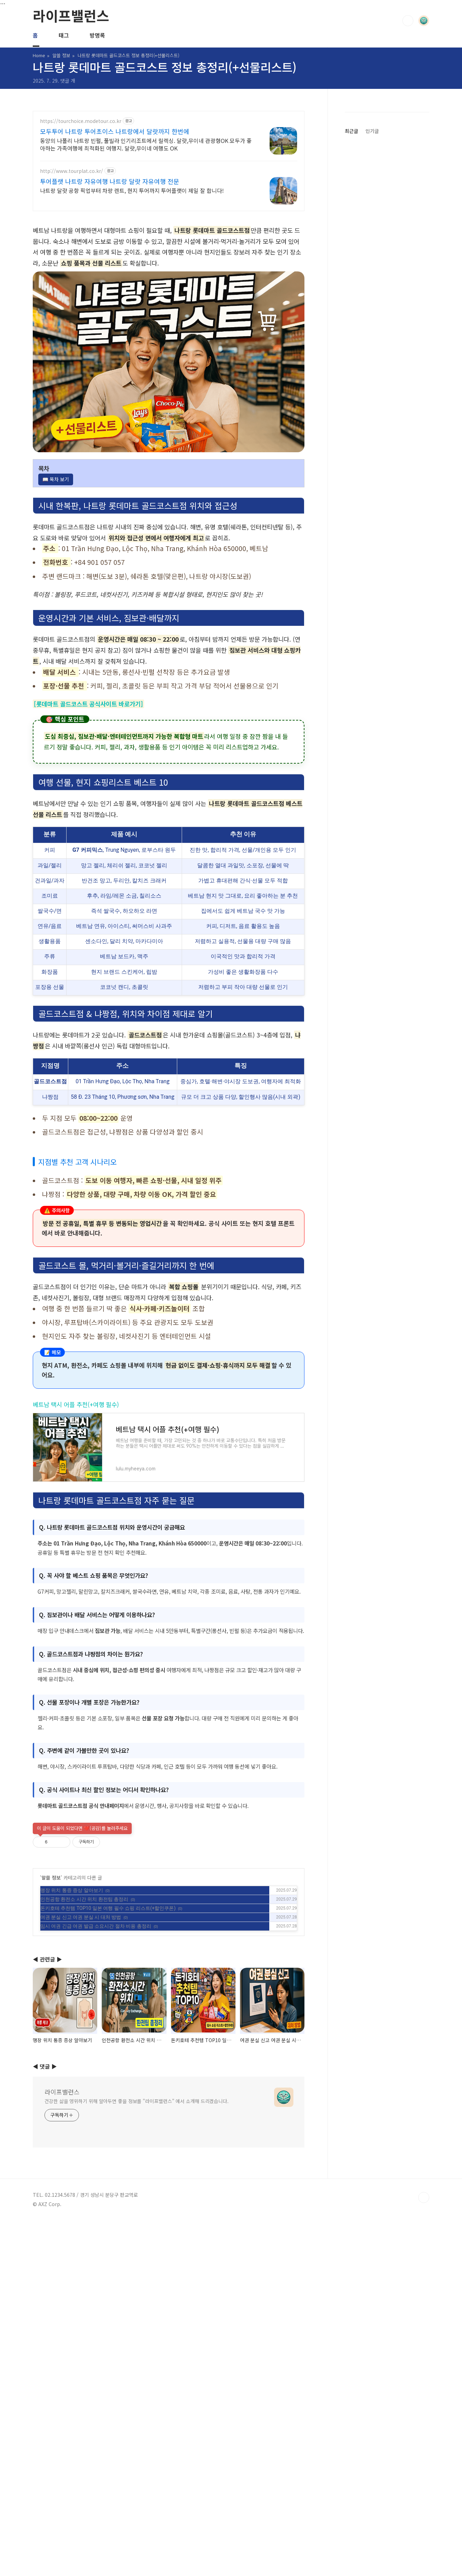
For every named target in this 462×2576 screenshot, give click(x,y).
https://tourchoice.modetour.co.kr (80, 121)
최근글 (351, 544)
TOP (423, 2456)
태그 (64, 35)
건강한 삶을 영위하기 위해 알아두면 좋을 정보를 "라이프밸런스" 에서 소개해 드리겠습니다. (136, 2360)
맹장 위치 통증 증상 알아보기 (71, 1986)
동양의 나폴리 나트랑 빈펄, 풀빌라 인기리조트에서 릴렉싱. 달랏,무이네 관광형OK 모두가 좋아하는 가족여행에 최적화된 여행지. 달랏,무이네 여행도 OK (146, 144)
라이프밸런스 (71, 15)
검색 (408, 20)
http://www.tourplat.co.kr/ (71, 171)
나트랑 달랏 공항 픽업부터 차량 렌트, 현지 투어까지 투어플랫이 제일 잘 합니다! (132, 190)
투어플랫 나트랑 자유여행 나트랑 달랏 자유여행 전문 (109, 181)
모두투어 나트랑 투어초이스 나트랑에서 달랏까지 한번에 (114, 131)
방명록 (97, 35)
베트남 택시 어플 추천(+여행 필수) (76, 1404)
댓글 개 (67, 80)
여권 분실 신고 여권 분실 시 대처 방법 (80, 2013)
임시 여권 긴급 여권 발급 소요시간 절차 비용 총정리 (95, 2022)
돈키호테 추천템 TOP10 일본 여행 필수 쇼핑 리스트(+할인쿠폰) (107, 2004)
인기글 (372, 544)
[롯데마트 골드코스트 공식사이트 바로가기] (88, 704)
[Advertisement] (168, 1866)
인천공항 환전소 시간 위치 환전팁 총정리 (84, 1995)
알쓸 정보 (51, 1973)
